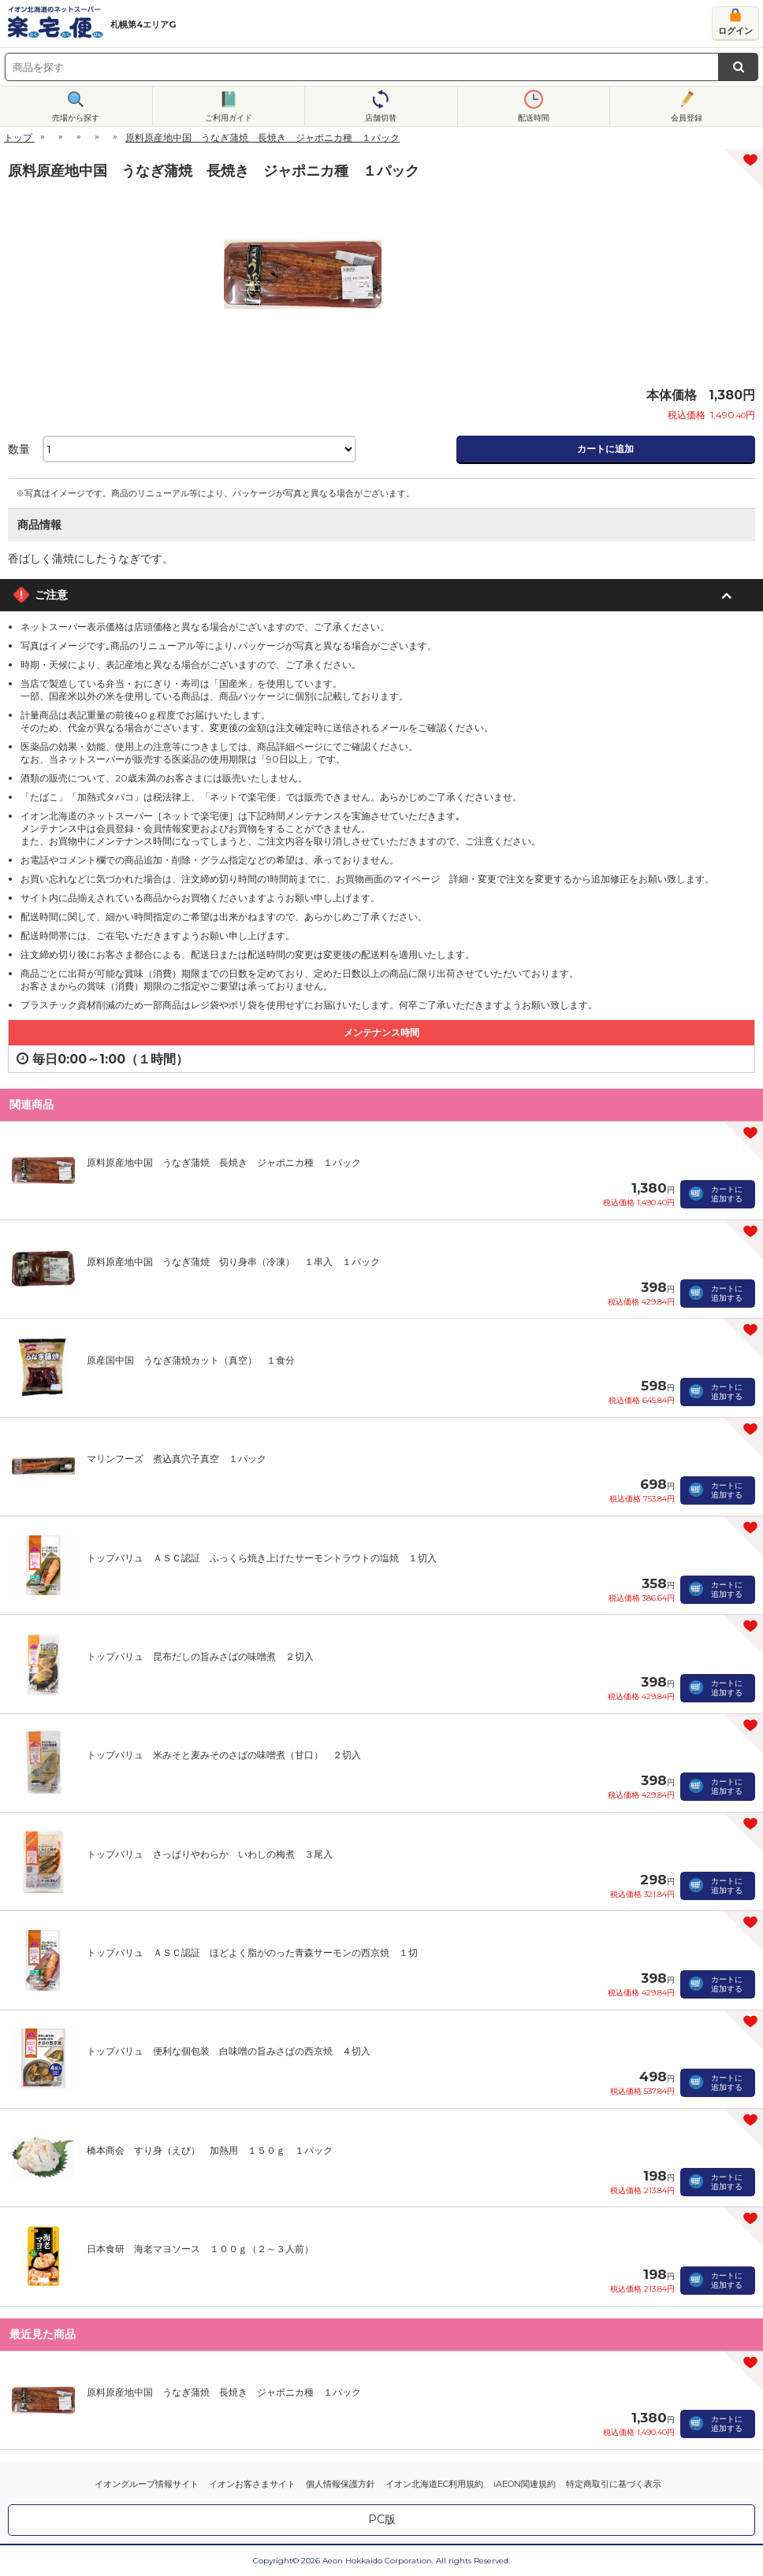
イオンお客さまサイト (252, 2483)
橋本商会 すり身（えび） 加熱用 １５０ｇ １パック (210, 2150)
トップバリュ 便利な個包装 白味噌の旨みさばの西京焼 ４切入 (228, 2051)
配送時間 (533, 118)
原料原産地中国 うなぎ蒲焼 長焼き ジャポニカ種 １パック (224, 1162)
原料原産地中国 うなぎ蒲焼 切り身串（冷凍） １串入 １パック (233, 1262)
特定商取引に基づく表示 (613, 2483)
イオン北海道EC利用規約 (434, 2483)
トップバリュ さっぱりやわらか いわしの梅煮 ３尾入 (210, 1854)
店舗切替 (380, 118)
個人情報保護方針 (340, 2483)
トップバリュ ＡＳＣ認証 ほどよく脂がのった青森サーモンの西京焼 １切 (252, 1952)
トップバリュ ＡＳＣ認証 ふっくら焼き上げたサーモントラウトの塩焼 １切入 (262, 1558)
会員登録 (686, 118)
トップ (18, 137)
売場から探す (75, 118)
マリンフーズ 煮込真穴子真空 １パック (176, 1458)
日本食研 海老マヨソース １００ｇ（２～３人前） (200, 2249)
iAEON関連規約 (524, 2483)
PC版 (382, 2519)
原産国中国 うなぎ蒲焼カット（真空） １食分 (191, 1360)
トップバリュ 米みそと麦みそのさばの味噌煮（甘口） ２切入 (224, 1755)
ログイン (735, 30)
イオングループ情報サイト (147, 2483)
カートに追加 (605, 449)
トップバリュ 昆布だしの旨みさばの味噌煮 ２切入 (200, 1656)
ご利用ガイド (228, 118)
